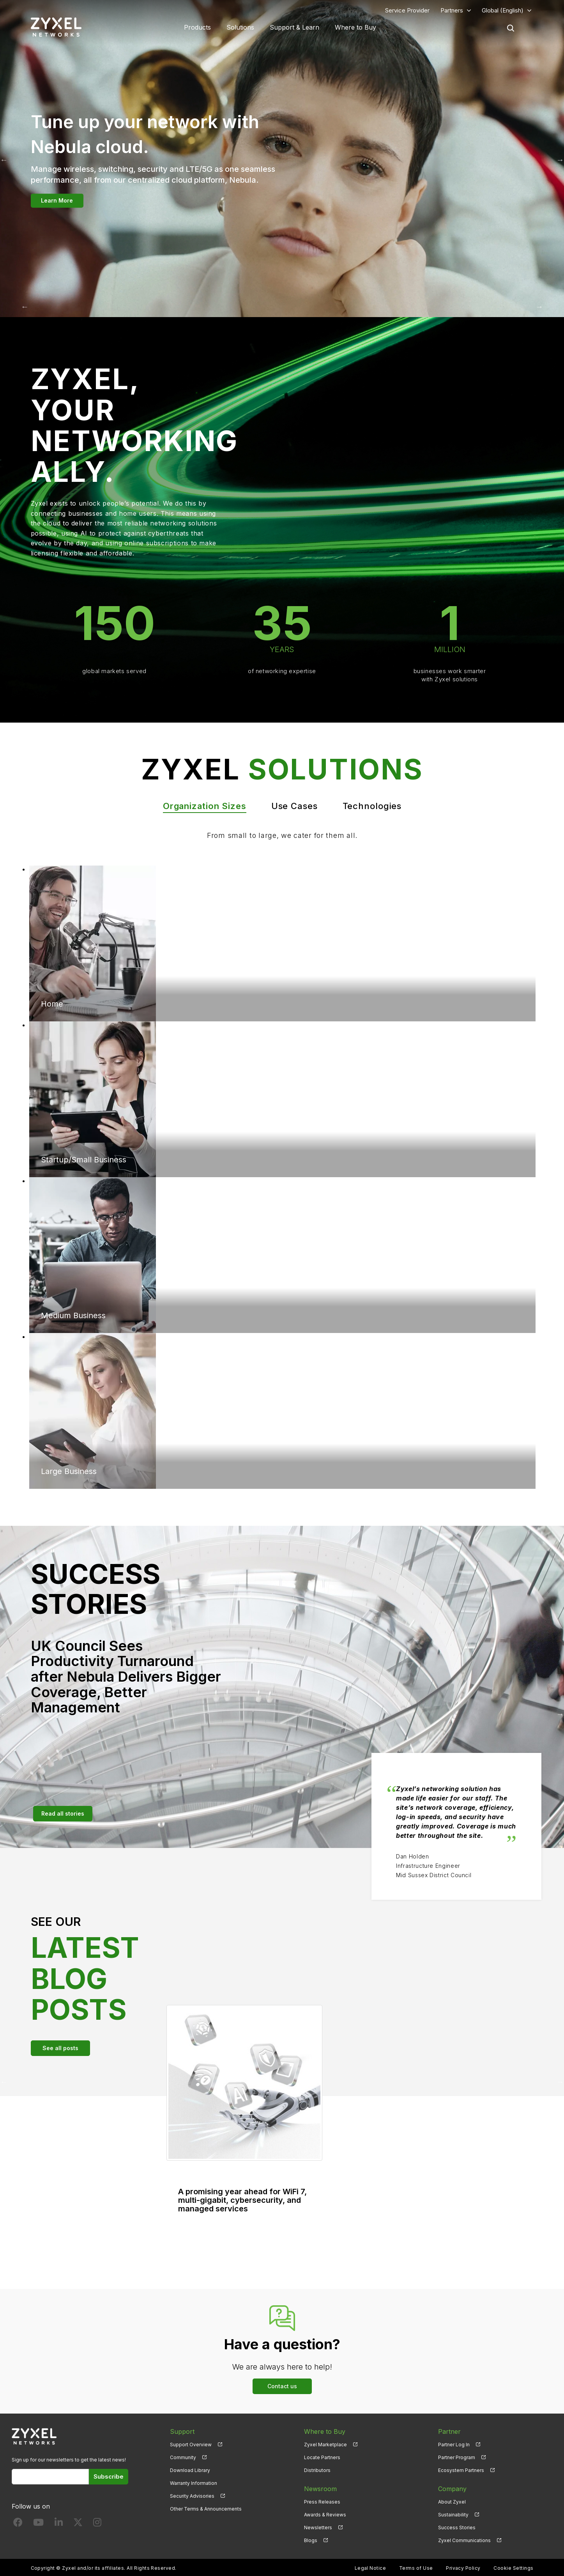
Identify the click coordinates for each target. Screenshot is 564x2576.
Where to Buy (355, 27)
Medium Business (73, 1315)
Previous (25, 306)
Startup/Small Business (83, 1159)
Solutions (240, 27)
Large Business (69, 1471)
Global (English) (502, 10)
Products (197, 27)
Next (539, 306)
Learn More (57, 200)
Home (52, 1004)
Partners (451, 10)
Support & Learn (294, 27)
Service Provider (407, 10)
